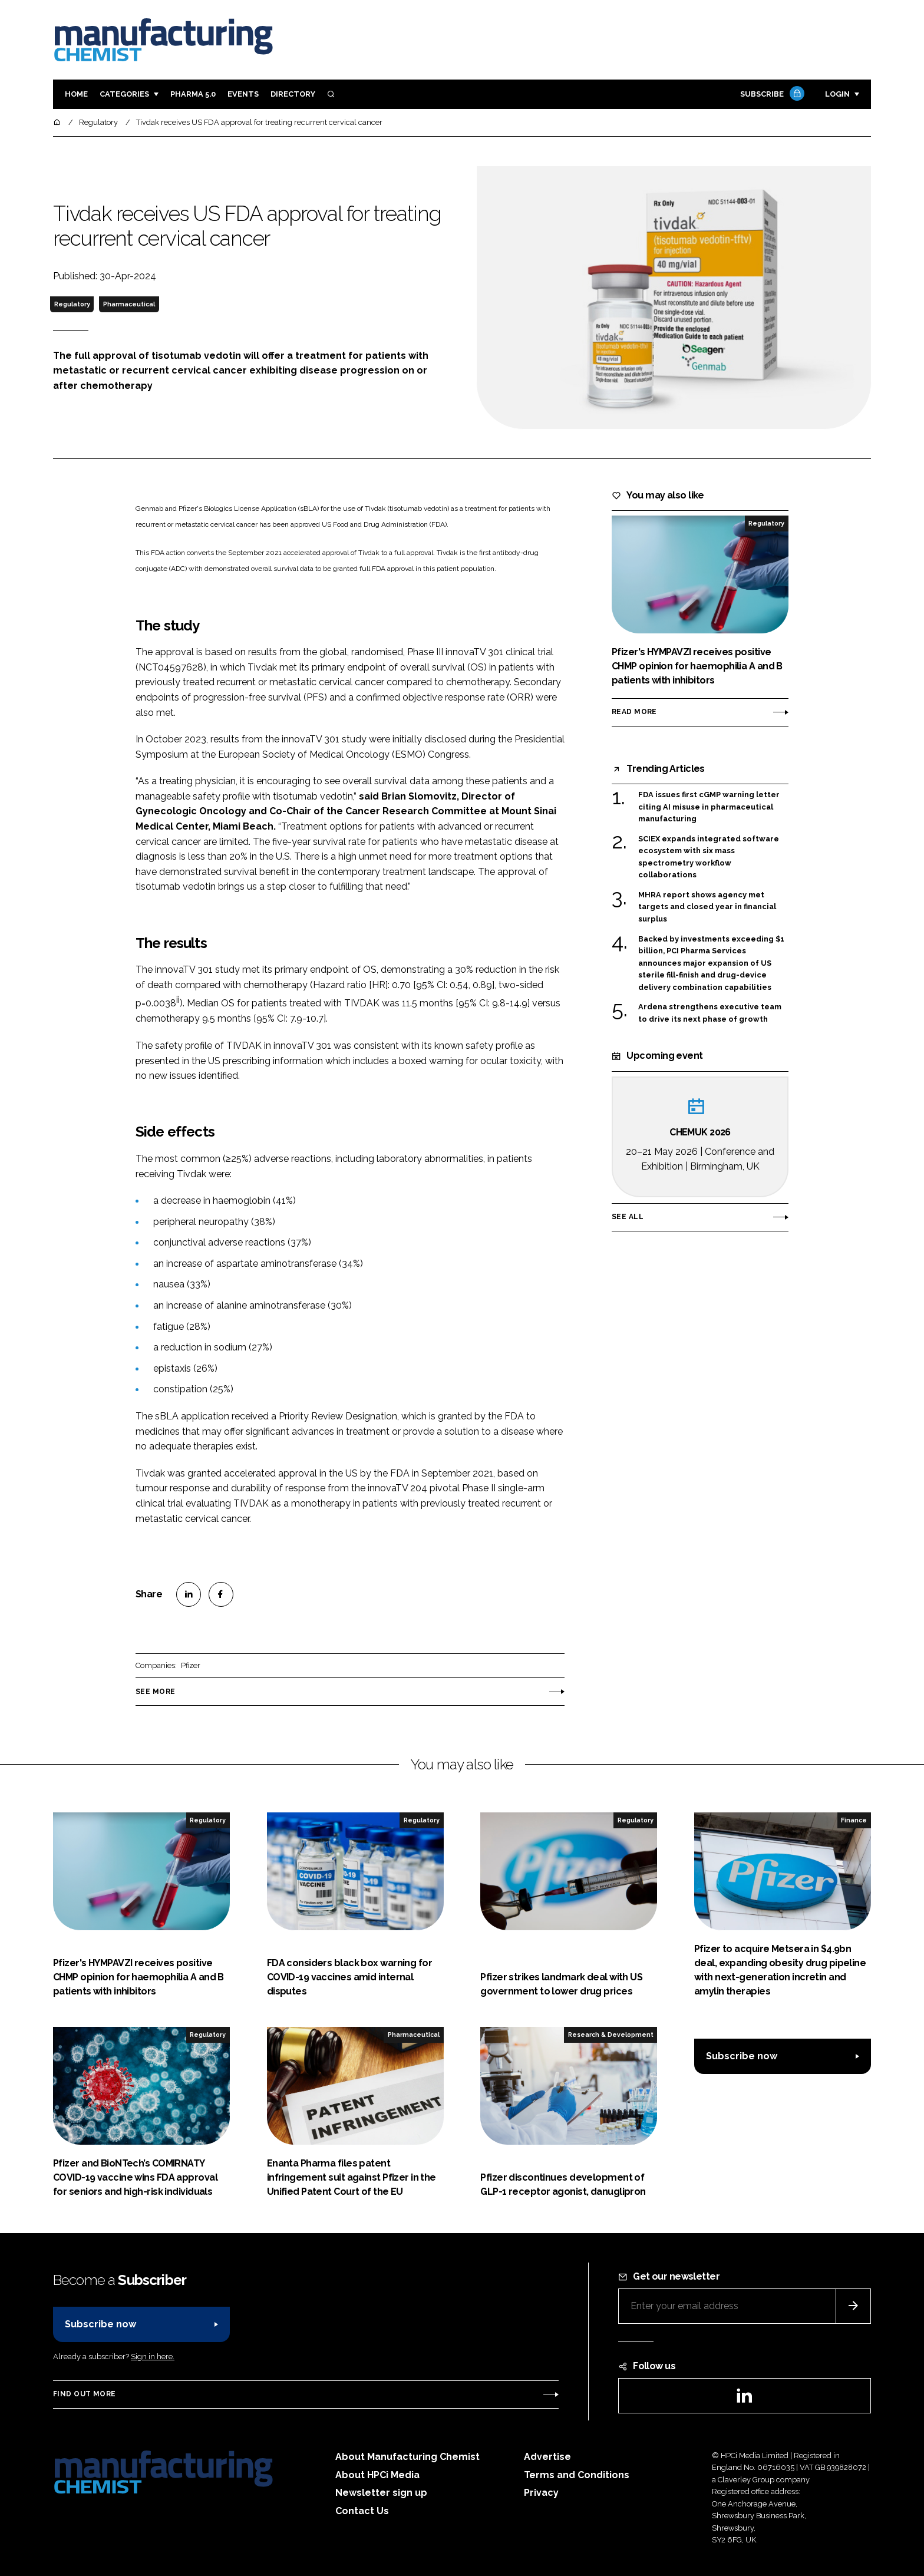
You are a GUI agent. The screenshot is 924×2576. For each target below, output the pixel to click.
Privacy (541, 2492)
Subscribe (770, 94)
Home (76, 94)
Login (837, 94)
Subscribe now (741, 2056)
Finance (854, 1820)
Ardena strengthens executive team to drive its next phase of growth (709, 1013)
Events (243, 94)
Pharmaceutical (129, 304)
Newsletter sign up (381, 2492)
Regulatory (72, 304)
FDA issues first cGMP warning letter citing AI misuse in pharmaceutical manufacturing (709, 807)
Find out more (84, 2394)
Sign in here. (152, 2356)
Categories (124, 94)
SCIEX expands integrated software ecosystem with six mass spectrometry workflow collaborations (708, 857)
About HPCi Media (377, 2475)
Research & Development (611, 2034)
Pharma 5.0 (193, 94)
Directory (292, 94)
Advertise (547, 2456)
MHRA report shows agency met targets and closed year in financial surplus (707, 907)
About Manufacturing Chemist (407, 2456)
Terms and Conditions (576, 2475)
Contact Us (362, 2510)
